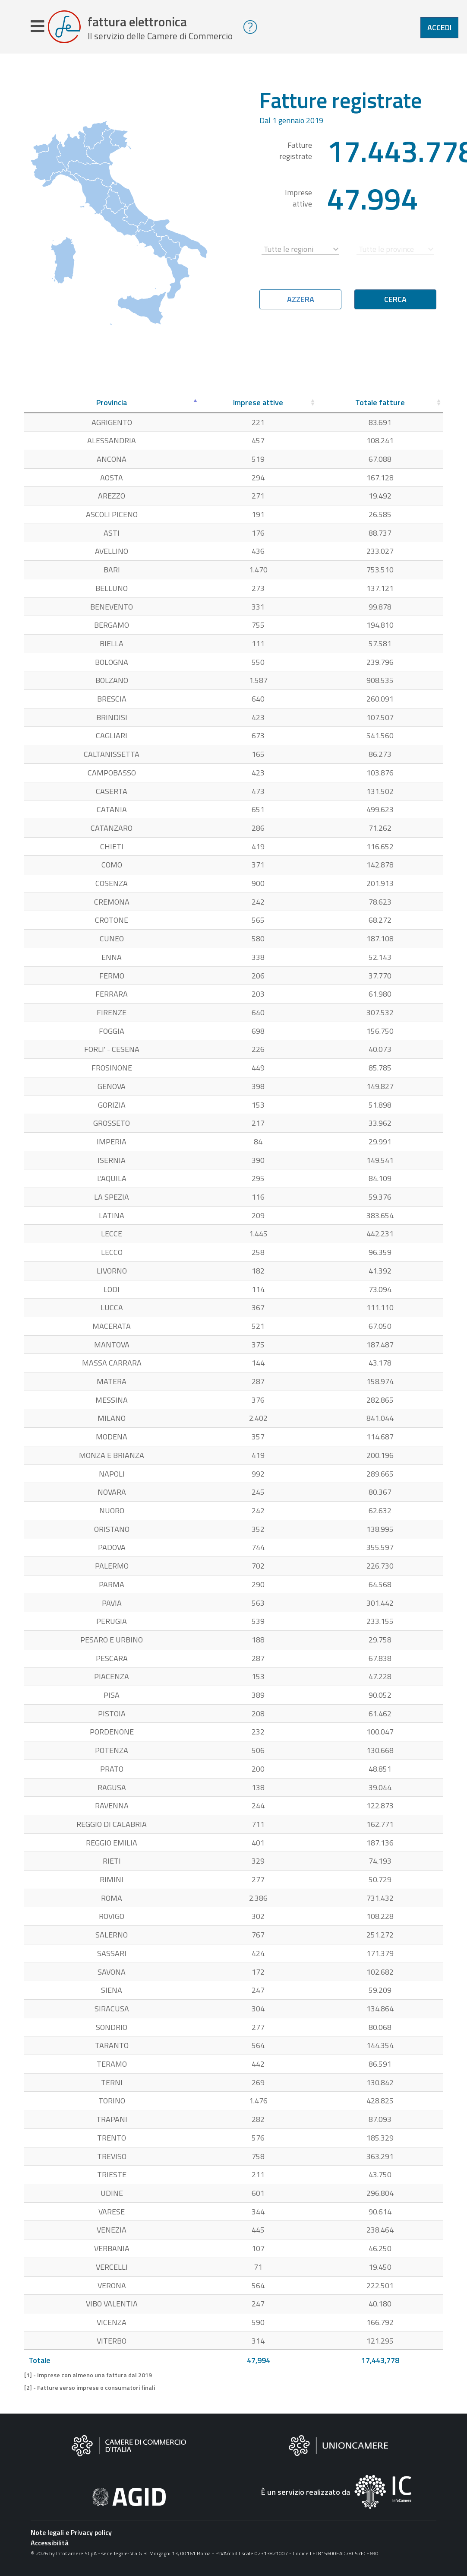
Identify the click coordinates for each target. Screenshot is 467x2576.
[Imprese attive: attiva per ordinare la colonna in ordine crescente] (258, 404)
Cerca (395, 301)
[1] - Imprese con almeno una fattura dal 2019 (88, 2377)
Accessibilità (50, 2544)
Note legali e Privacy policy (71, 2534)
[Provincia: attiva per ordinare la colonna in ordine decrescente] (111, 404)
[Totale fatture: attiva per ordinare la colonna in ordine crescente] (380, 404)
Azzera (300, 301)
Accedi (439, 27)
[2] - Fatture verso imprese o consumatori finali (89, 2389)
